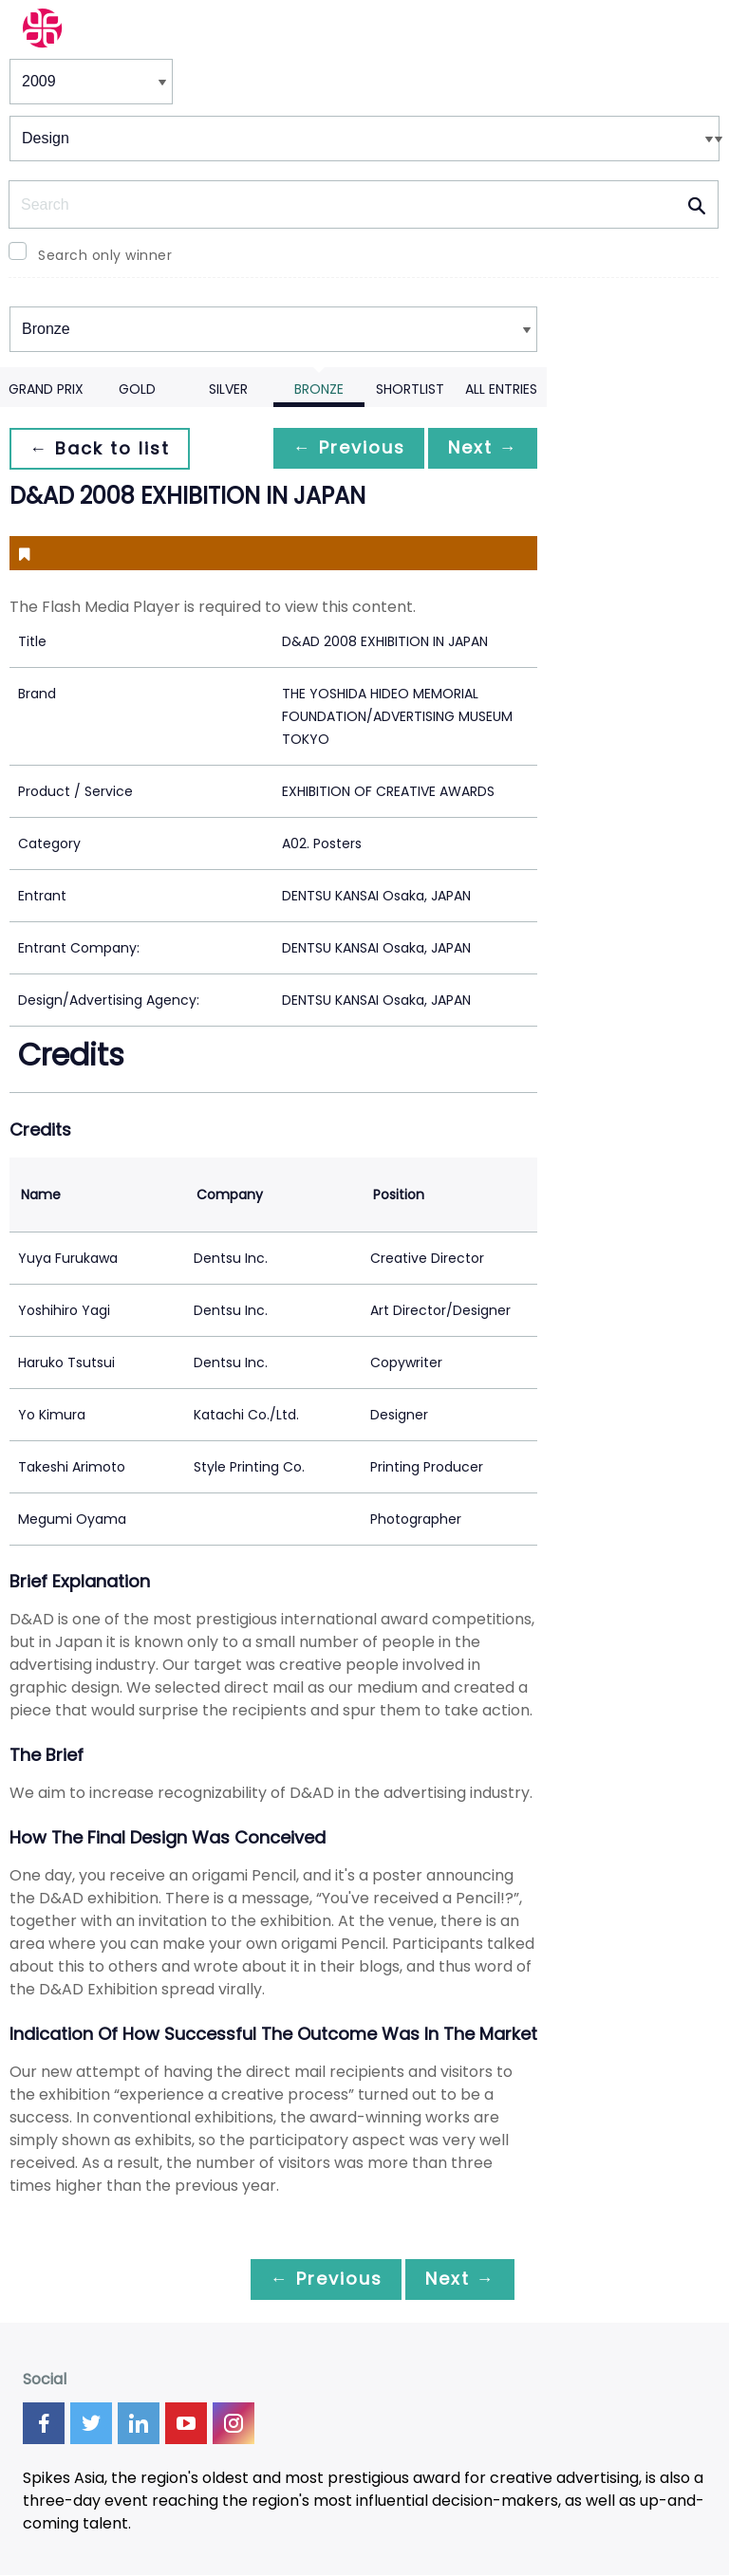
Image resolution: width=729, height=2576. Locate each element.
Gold (137, 389)
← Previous (339, 448)
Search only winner (105, 255)
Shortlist (410, 389)
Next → (479, 448)
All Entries (501, 389)
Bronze (319, 389)
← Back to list (102, 448)
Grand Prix (46, 389)
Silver (228, 389)
